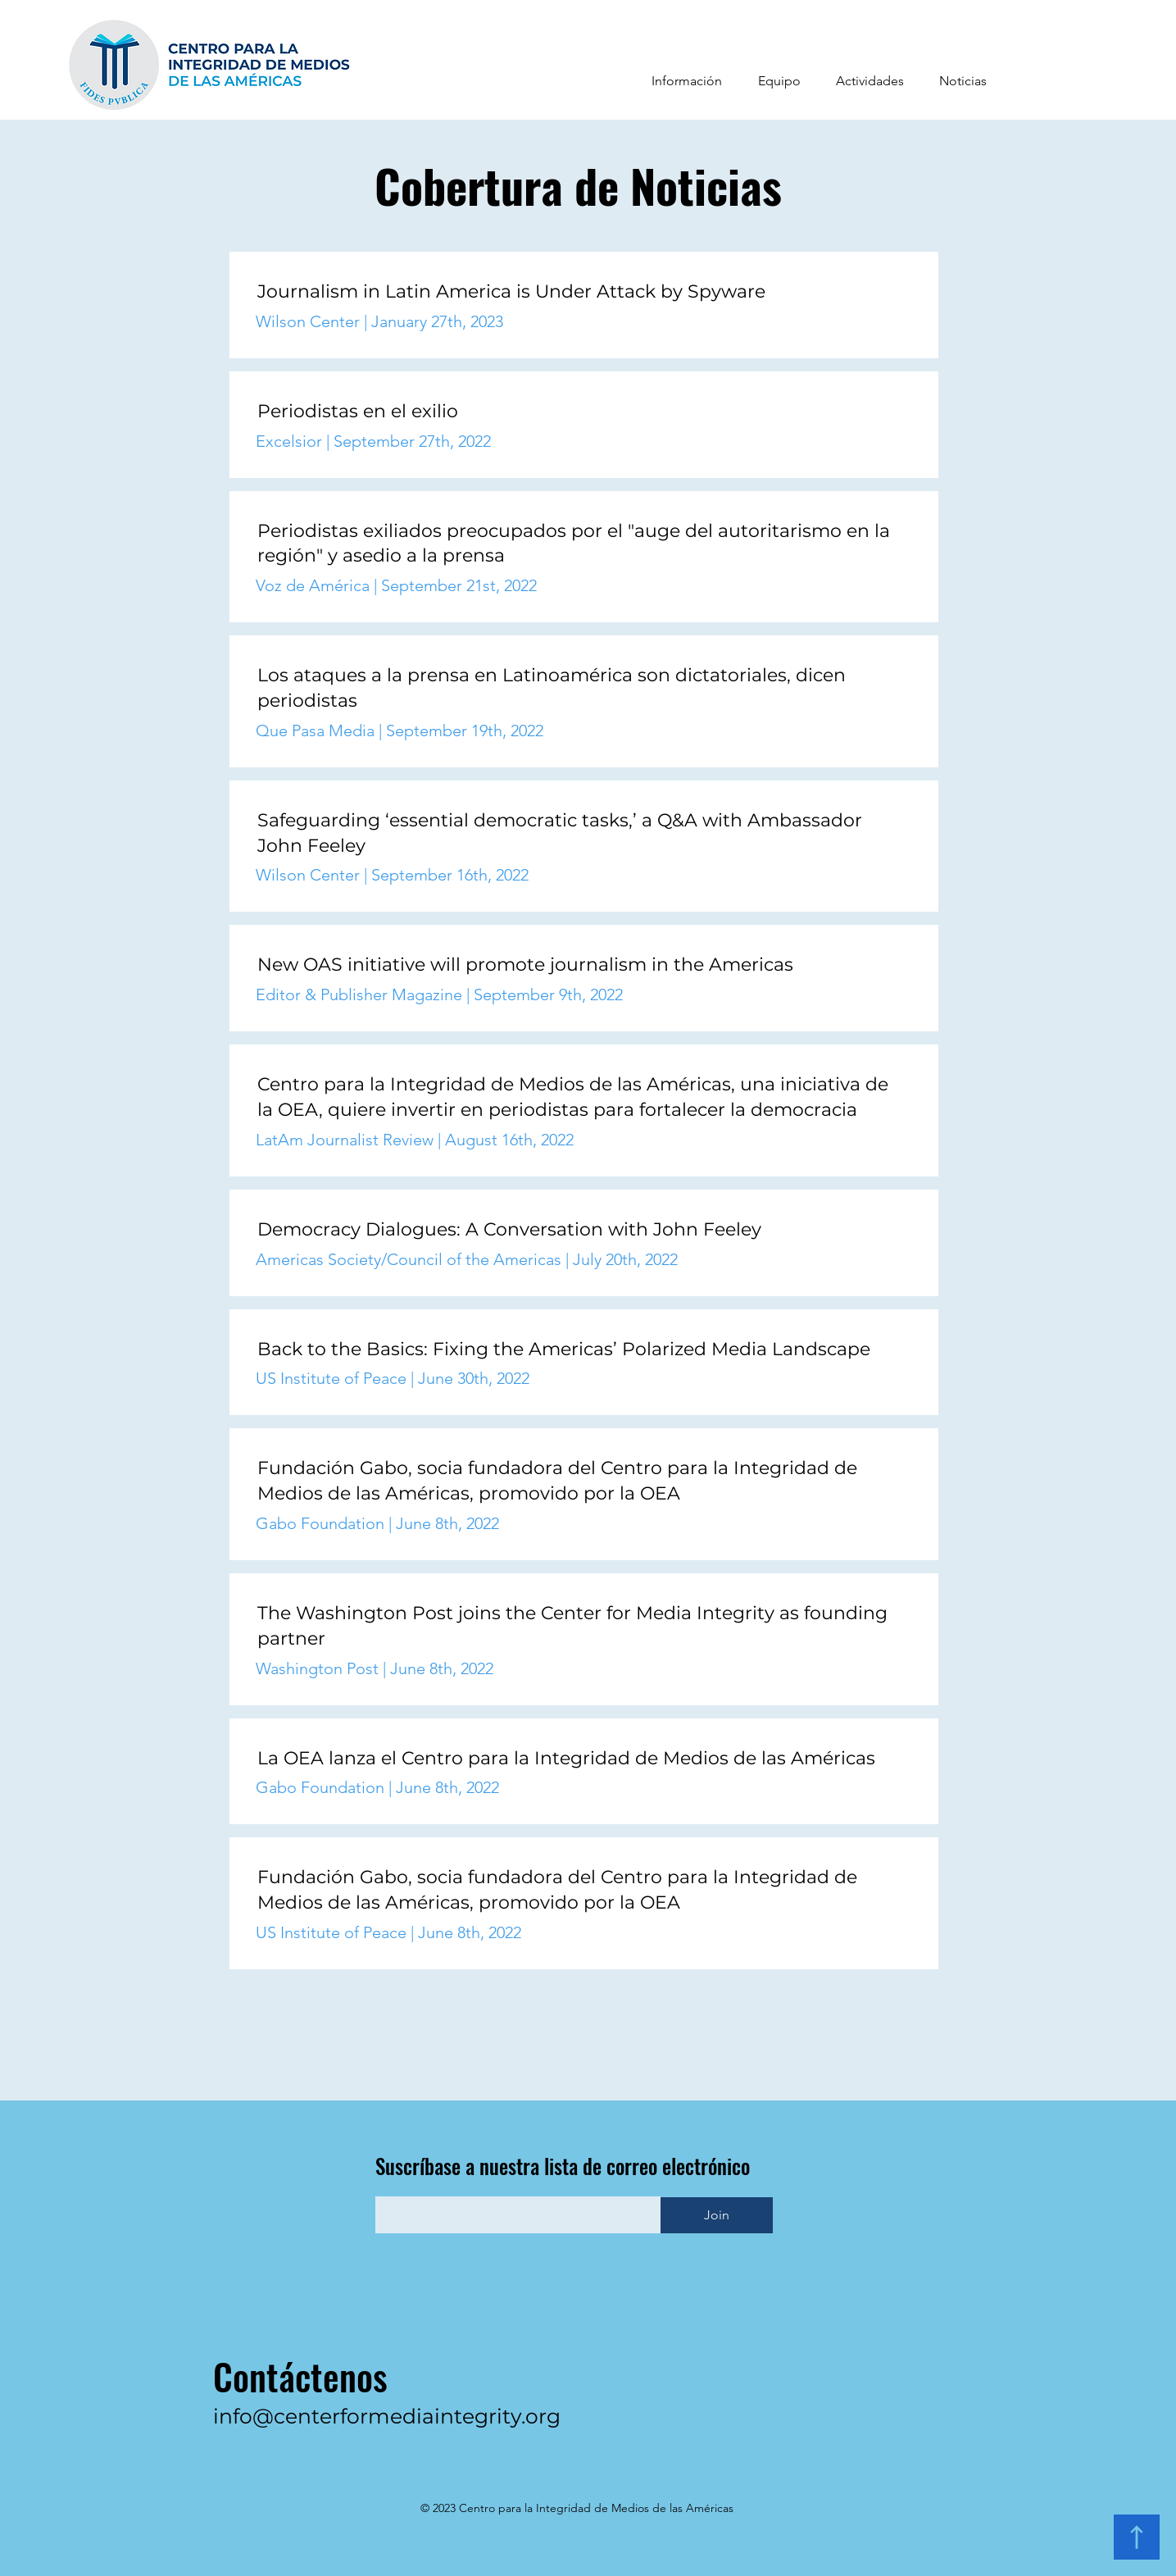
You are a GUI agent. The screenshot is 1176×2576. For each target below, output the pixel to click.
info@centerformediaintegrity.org (387, 2416)
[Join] (717, 2215)
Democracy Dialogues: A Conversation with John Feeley (509, 1229)
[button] (686, 81)
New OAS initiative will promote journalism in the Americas (525, 964)
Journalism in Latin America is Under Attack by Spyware (513, 291)
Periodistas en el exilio (357, 411)
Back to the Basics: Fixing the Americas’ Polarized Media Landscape (563, 1349)
